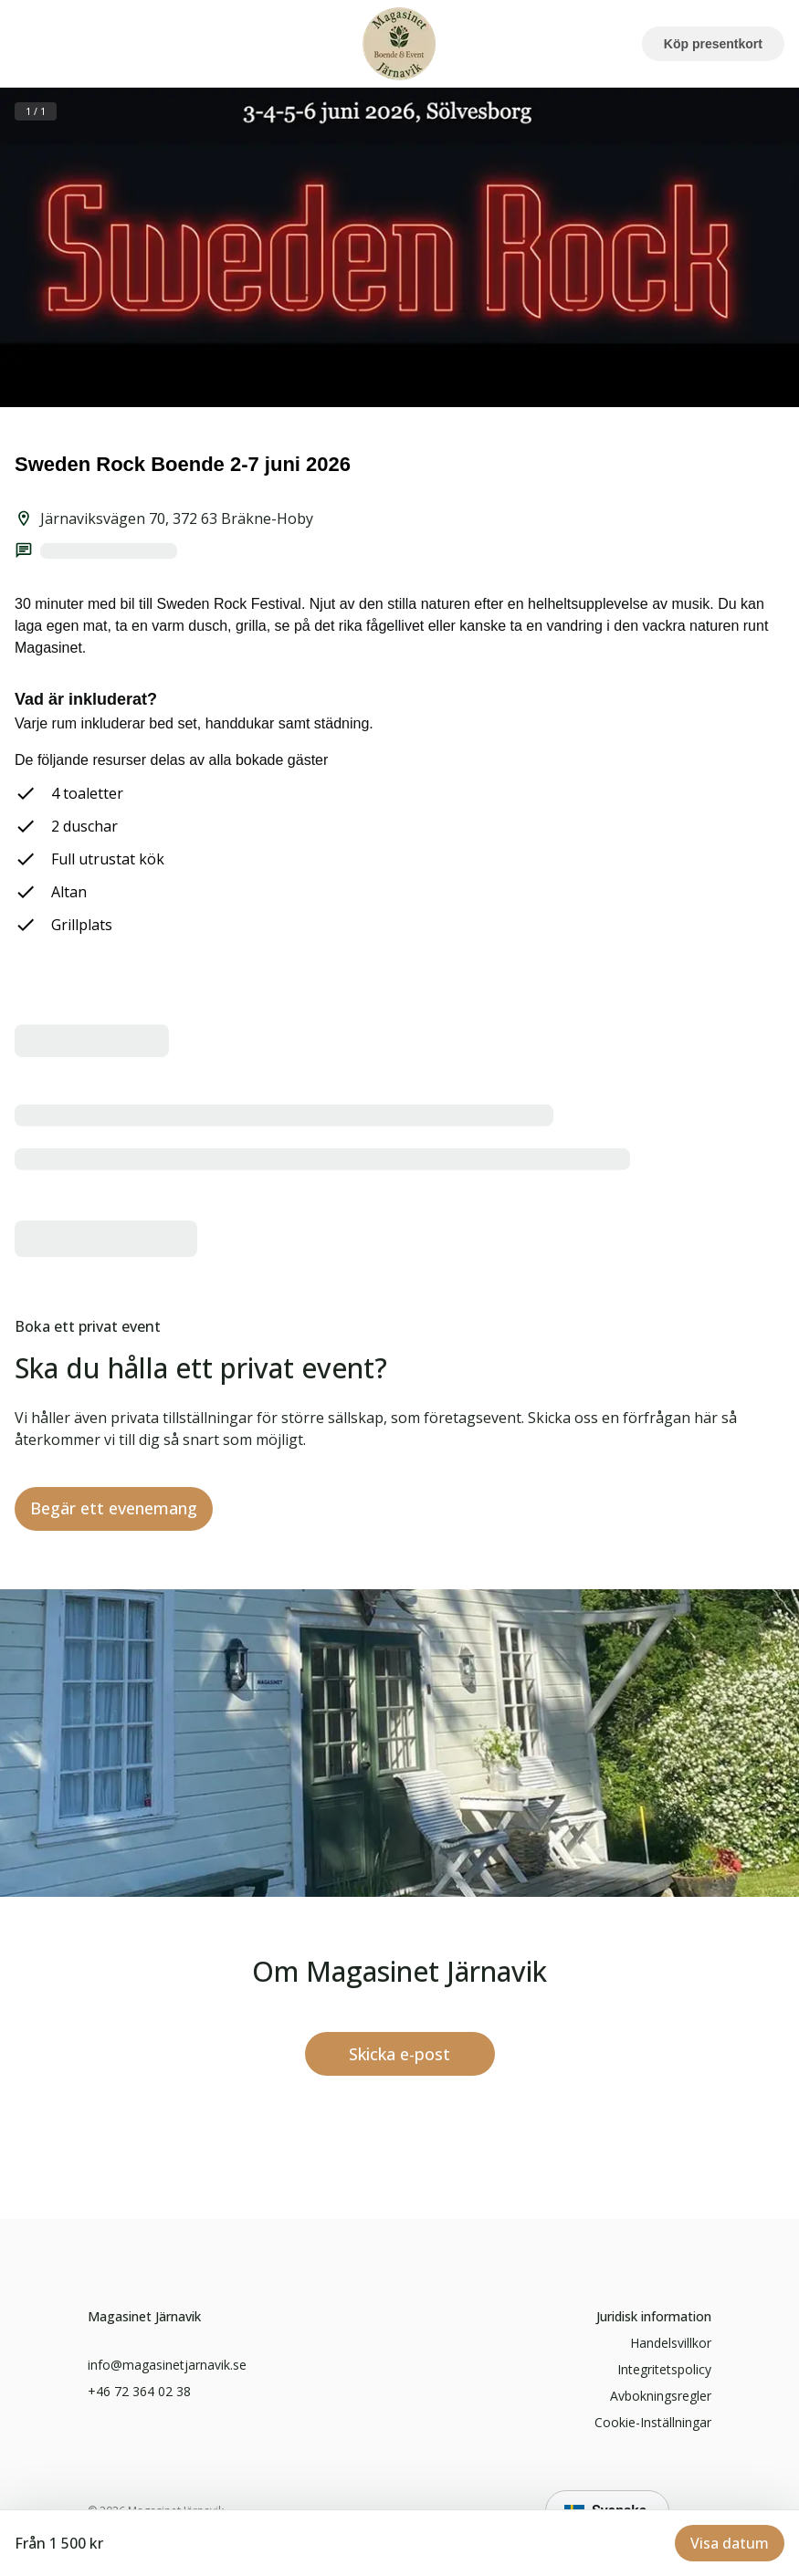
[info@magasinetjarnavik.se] (400, 2054)
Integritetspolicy (664, 2369)
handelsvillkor (670, 2342)
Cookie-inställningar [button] (652, 2422)
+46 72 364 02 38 (139, 2391)
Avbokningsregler (660, 2395)
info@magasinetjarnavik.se (167, 2364)
